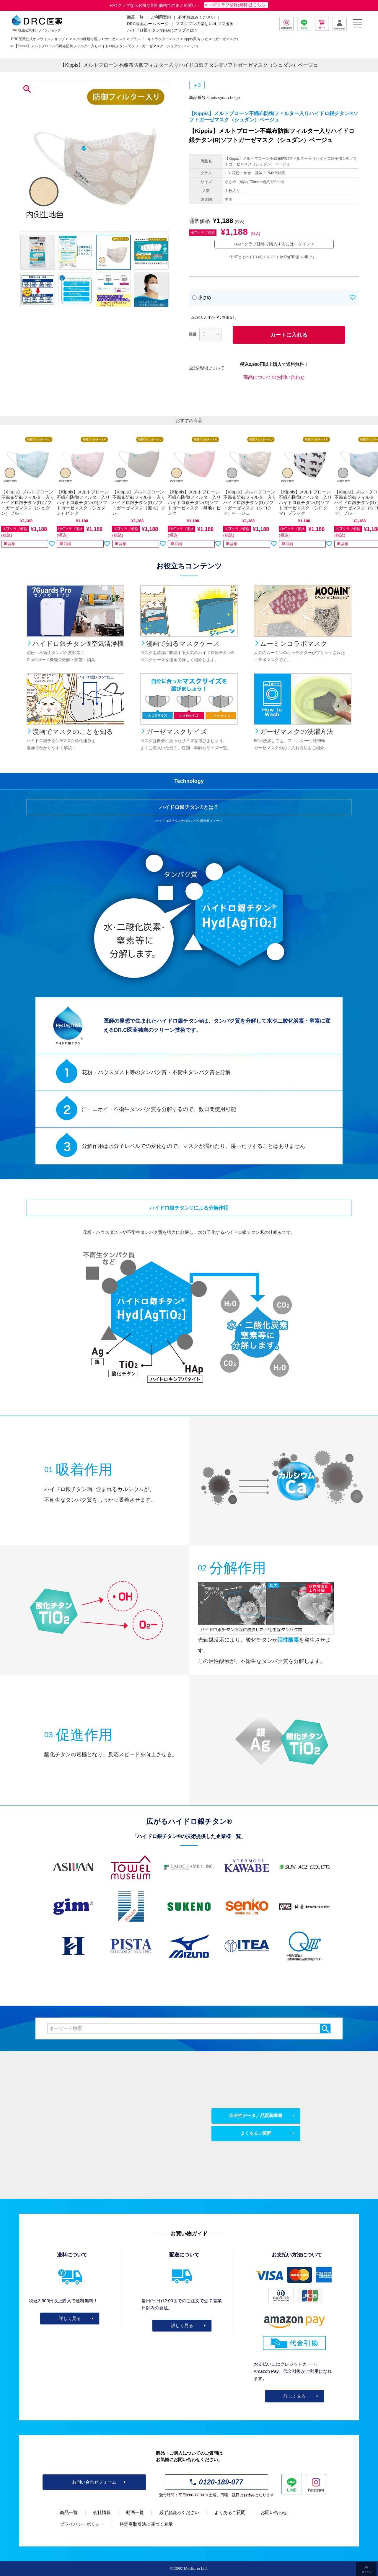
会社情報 (102, 2512)
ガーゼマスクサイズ (176, 731)
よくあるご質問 (255, 2133)
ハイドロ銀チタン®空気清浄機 (78, 643)
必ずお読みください (196, 17)
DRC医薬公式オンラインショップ (38, 39)
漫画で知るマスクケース (183, 643)
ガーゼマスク (115, 39)
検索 (325, 2028)
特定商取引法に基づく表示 (146, 2524)
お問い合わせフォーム (94, 2481)
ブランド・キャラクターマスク (155, 39)
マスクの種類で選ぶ (85, 39)
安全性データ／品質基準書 (255, 2115)
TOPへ (366, 2572)
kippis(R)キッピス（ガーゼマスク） (212, 39)
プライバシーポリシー (82, 2524)
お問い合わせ (274, 2512)
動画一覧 (135, 2512)
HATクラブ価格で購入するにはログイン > (274, 244)
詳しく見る (70, 2318)
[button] (7, 492)
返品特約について (206, 367)
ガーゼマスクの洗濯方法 (296, 731)
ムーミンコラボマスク (294, 643)
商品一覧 (69, 2512)
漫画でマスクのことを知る (72, 731)
